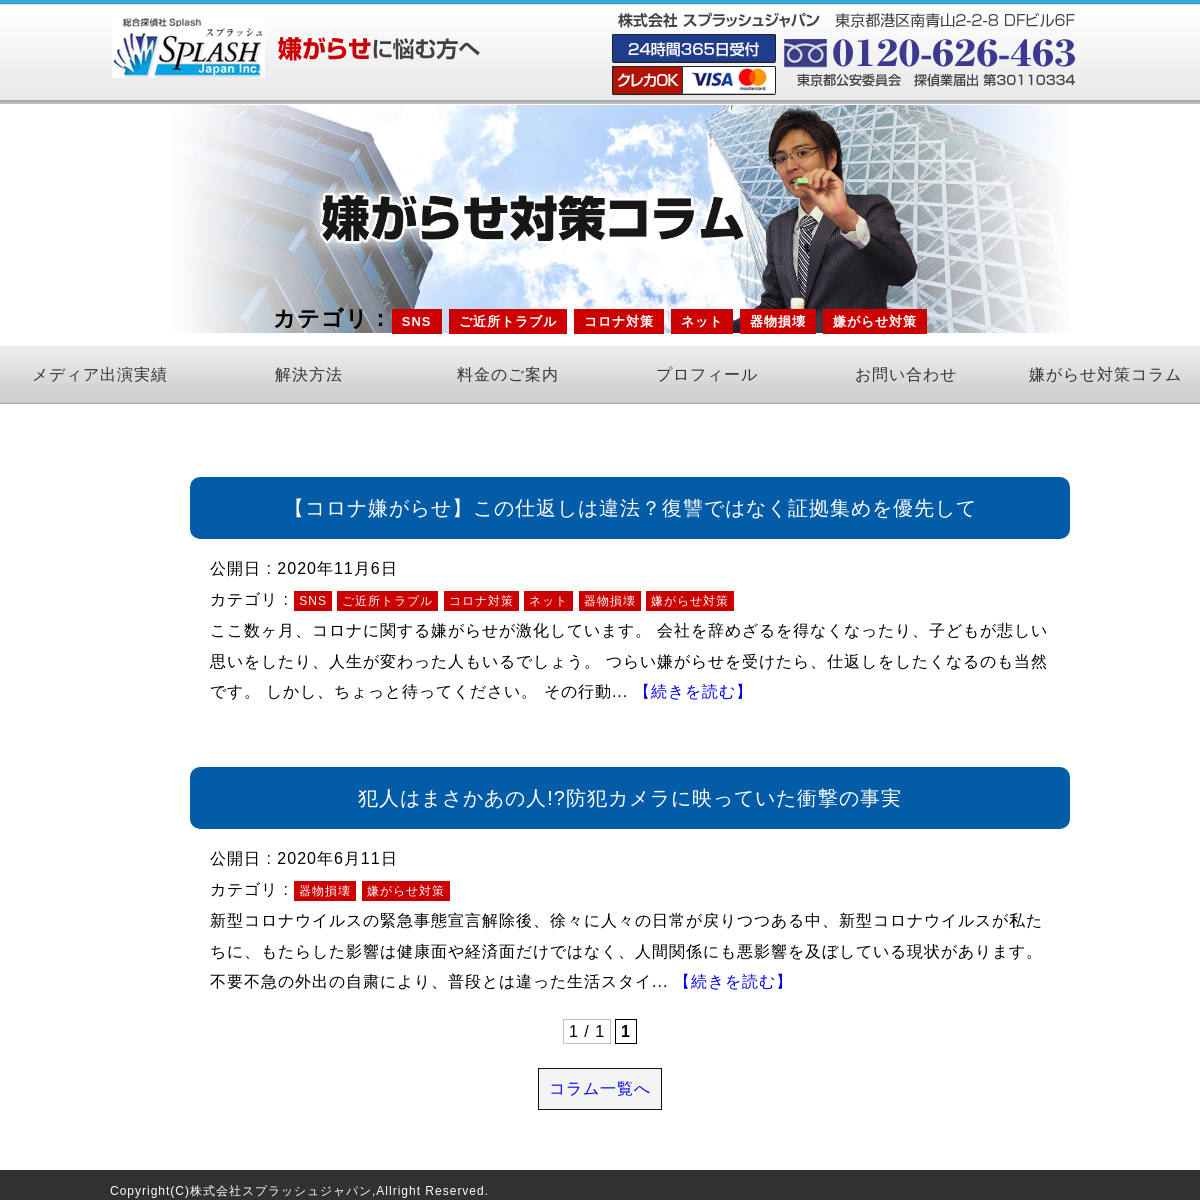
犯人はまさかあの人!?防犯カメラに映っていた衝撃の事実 (630, 798)
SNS (417, 321)
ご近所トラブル (508, 321)
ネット (702, 321)
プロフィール (707, 374)
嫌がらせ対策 (875, 321)
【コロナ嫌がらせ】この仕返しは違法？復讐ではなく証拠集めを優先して (630, 508)
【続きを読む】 (693, 691)
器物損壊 (778, 321)
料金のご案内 (508, 374)
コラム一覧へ (600, 1088)
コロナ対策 (619, 321)
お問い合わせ (906, 374)
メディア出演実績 (100, 374)
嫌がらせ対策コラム (1105, 374)
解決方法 (309, 374)
